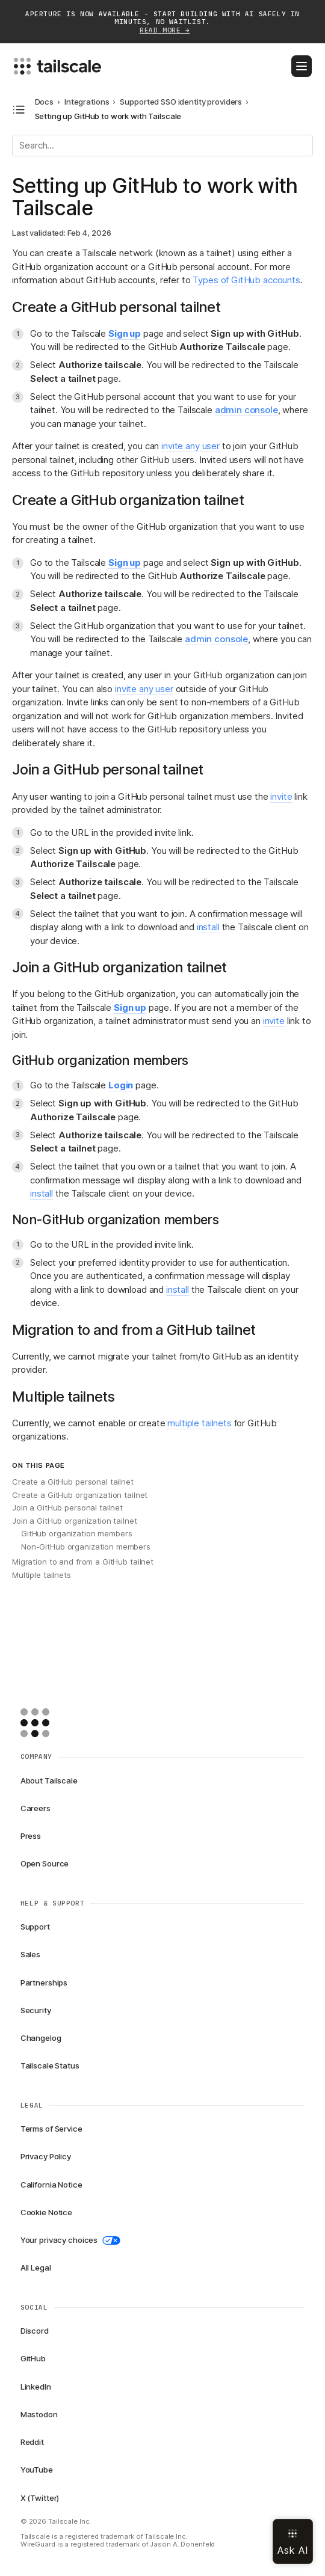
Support (35, 1926)
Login (120, 1085)
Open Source (44, 1863)
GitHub (33, 2358)
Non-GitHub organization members (85, 1546)
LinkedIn (35, 2386)
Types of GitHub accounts (246, 280)
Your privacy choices (70, 2240)
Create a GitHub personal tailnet (73, 1481)
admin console (246, 410)
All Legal (35, 2267)
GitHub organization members (76, 1533)
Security (35, 2010)
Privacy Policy (45, 2156)
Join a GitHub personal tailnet (67, 1507)
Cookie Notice (46, 2212)
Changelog (40, 2038)
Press (30, 1836)
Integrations (86, 101)
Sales (30, 1954)
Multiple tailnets (41, 1575)
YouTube (36, 2469)
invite (281, 796)
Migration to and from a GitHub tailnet (82, 1561)
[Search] (162, 145)
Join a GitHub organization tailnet (74, 1521)
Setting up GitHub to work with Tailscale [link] (108, 116)
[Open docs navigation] (19, 110)
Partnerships (43, 1982)
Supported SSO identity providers (181, 101)
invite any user (190, 446)
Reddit (32, 2442)
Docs (44, 101)
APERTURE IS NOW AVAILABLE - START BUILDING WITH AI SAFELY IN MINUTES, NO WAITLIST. (162, 22)
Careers (35, 1808)
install (208, 927)
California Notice (51, 2184)
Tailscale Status (49, 2065)
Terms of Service (51, 2128)
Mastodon (39, 2414)
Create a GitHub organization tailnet (79, 1495)
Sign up (124, 333)
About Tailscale (49, 1780)
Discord (34, 2330)
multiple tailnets (199, 1423)
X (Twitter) (40, 2498)
